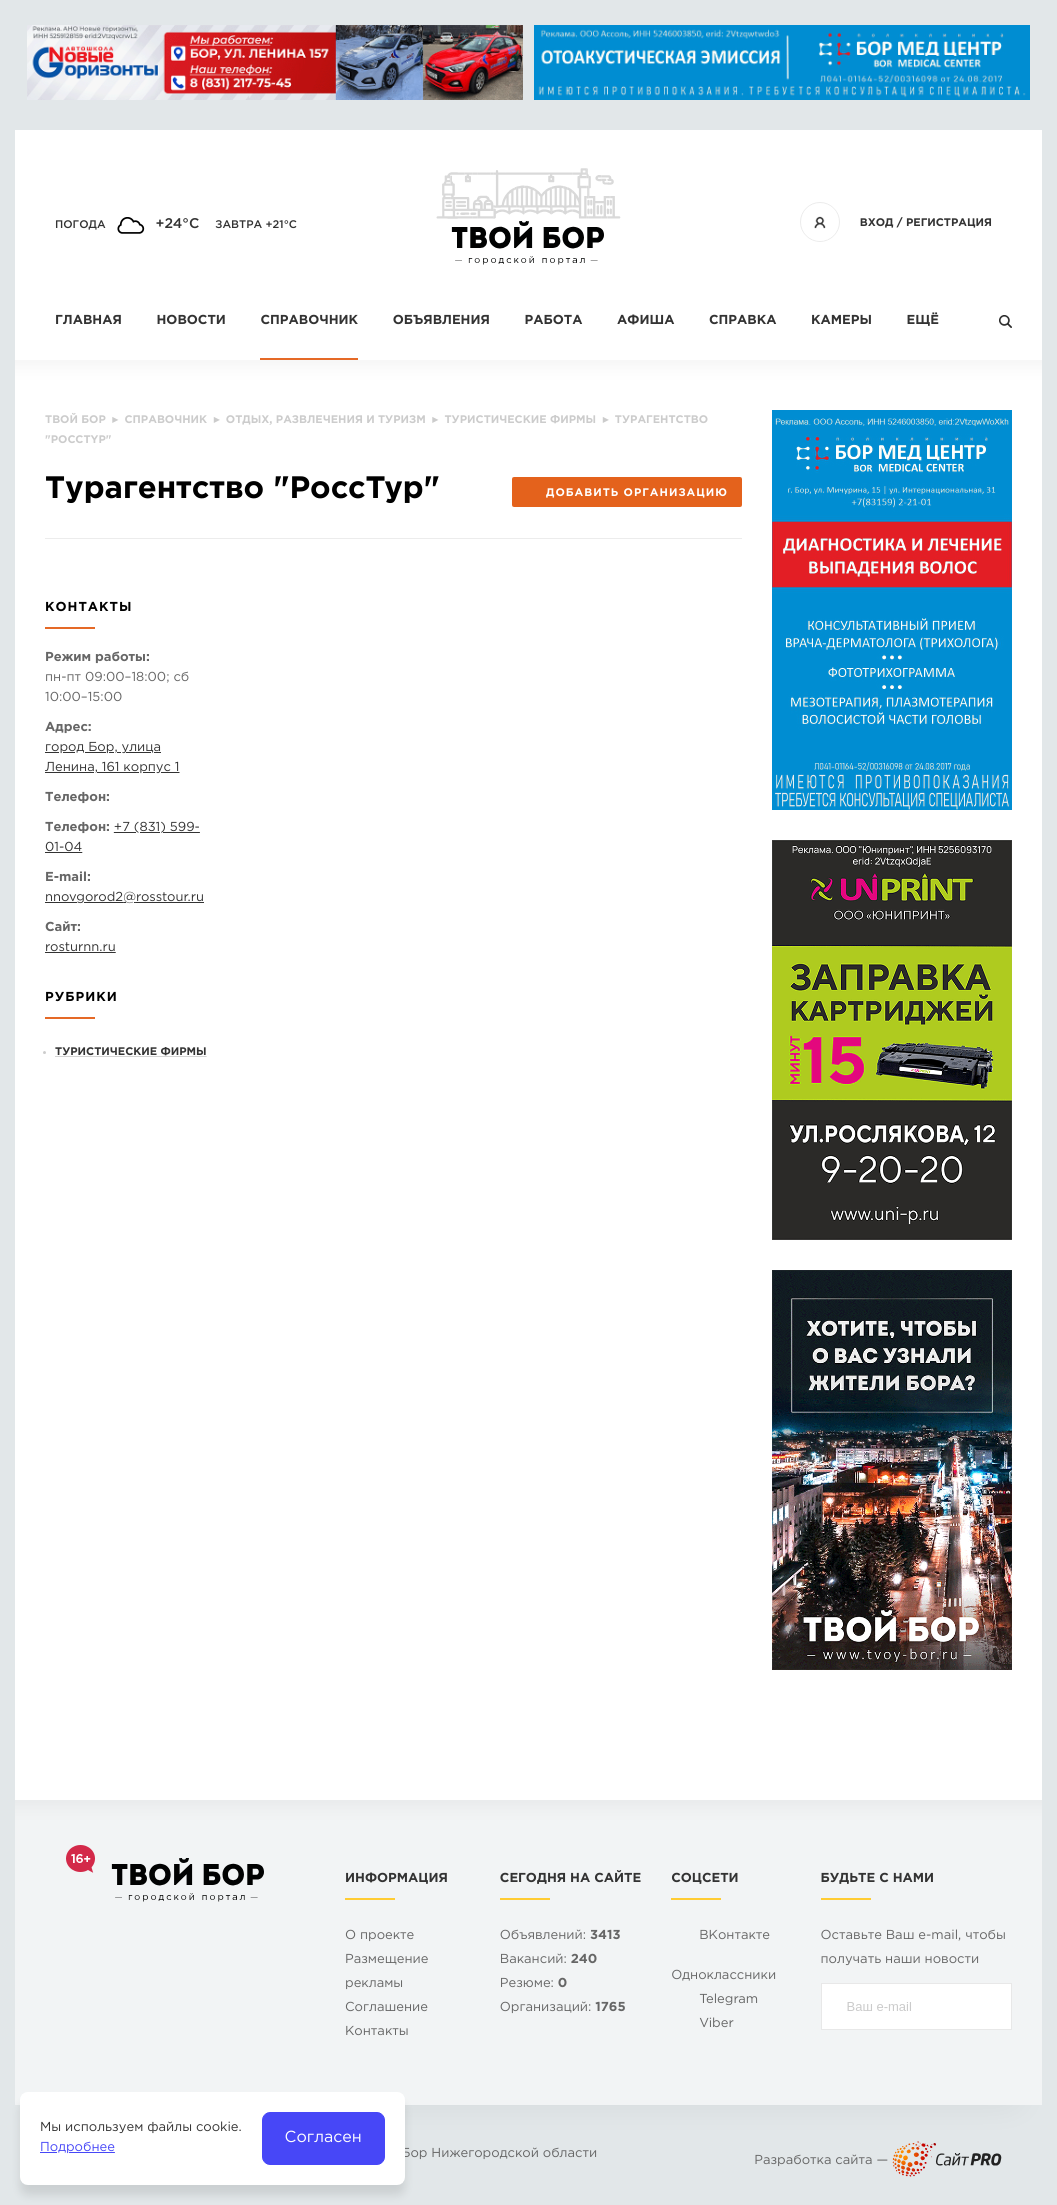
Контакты (377, 2032)
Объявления (441, 321)
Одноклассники (723, 1976)
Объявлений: (560, 1936)
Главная (88, 321)
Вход (877, 223)
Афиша (645, 321)
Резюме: (534, 1984)
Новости (190, 321)
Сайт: (63, 928)
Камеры (841, 321)
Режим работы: (97, 658)
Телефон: (77, 798)
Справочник (309, 321)
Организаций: (563, 2008)
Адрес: (68, 728)
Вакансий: (549, 1960)
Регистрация (949, 223)
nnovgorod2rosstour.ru (124, 898)
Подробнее (77, 2148)
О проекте (379, 1936)
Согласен (323, 2137)
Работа (554, 321)
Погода (80, 225)
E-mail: (68, 878)
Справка (742, 321)
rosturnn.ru (80, 948)
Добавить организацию (626, 493)
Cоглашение (386, 2008)
